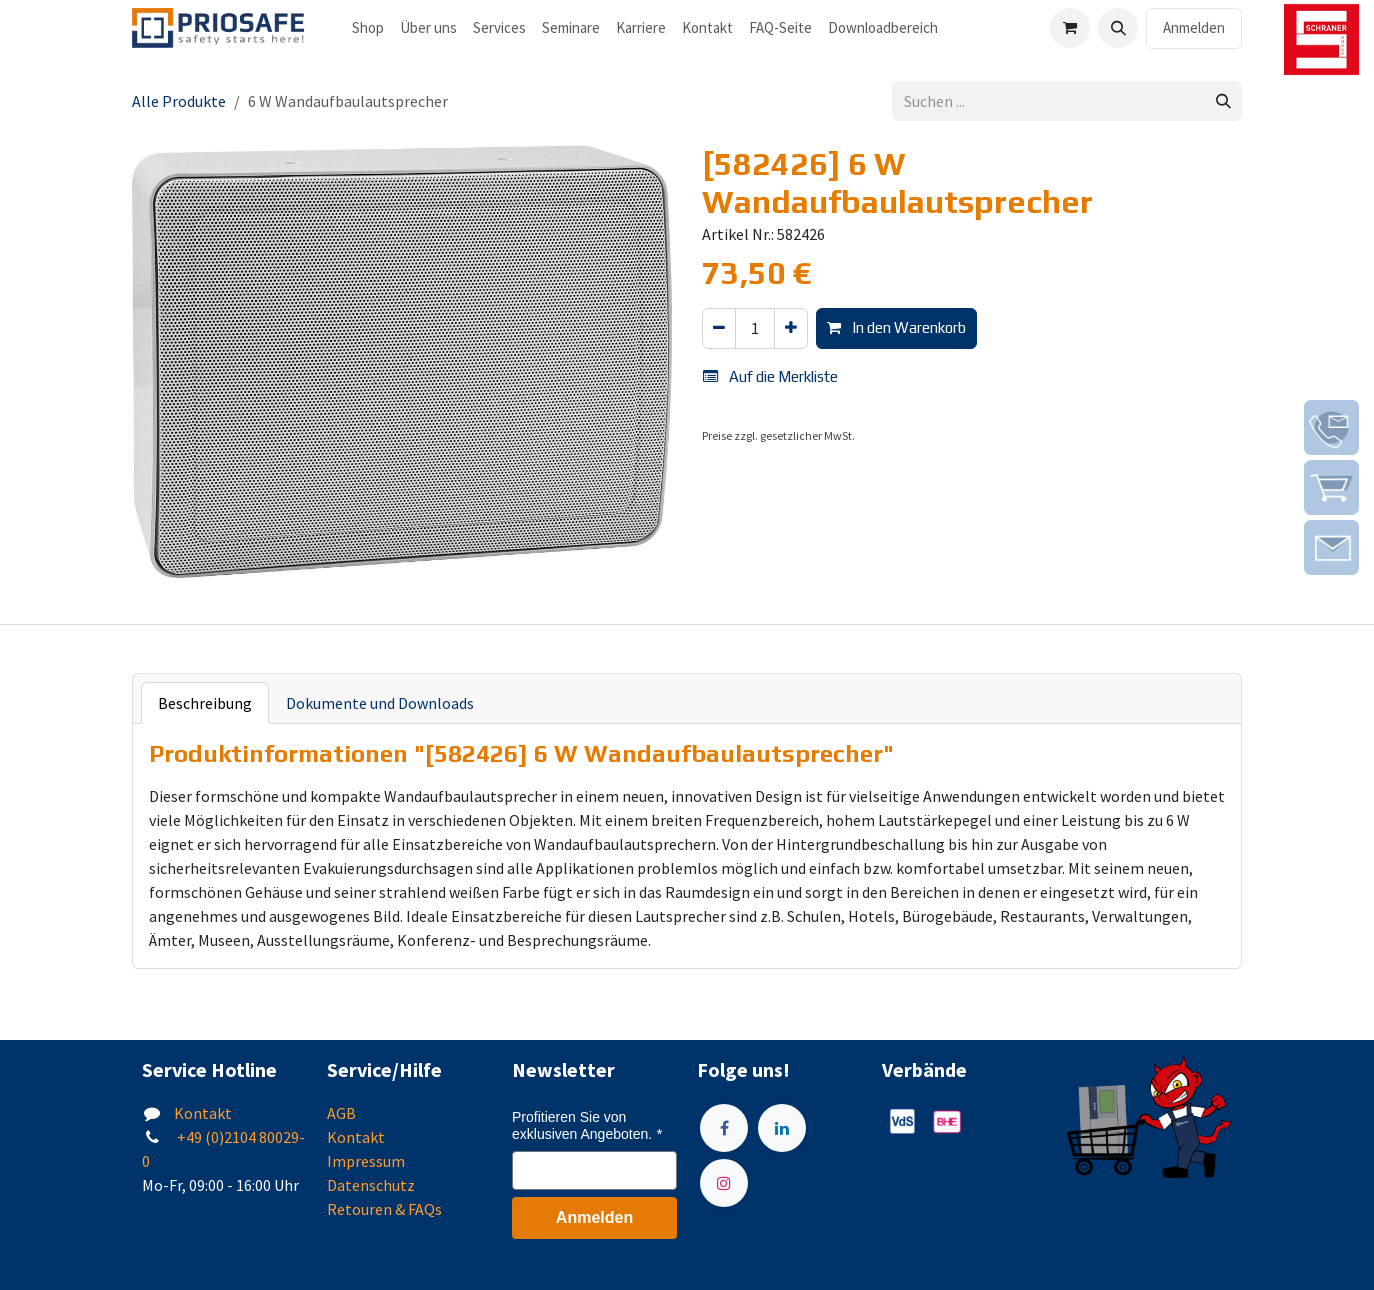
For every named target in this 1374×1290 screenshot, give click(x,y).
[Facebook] (724, 1128)
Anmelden (1194, 27)
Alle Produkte (179, 101)
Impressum (366, 1161)
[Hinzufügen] (791, 328)
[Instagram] (724, 1183)
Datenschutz (371, 1185)
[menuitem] (368, 28)
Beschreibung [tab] (205, 703)
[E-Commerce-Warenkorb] (1070, 28)
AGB (341, 1113)
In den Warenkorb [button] (896, 327)
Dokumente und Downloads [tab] (380, 703)
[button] (1118, 28)
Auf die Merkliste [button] (770, 376)
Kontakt (203, 1113)
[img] (1331, 427)
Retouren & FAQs (384, 1209)
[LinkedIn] (782, 1128)
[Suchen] (1223, 101)
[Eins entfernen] (719, 328)
